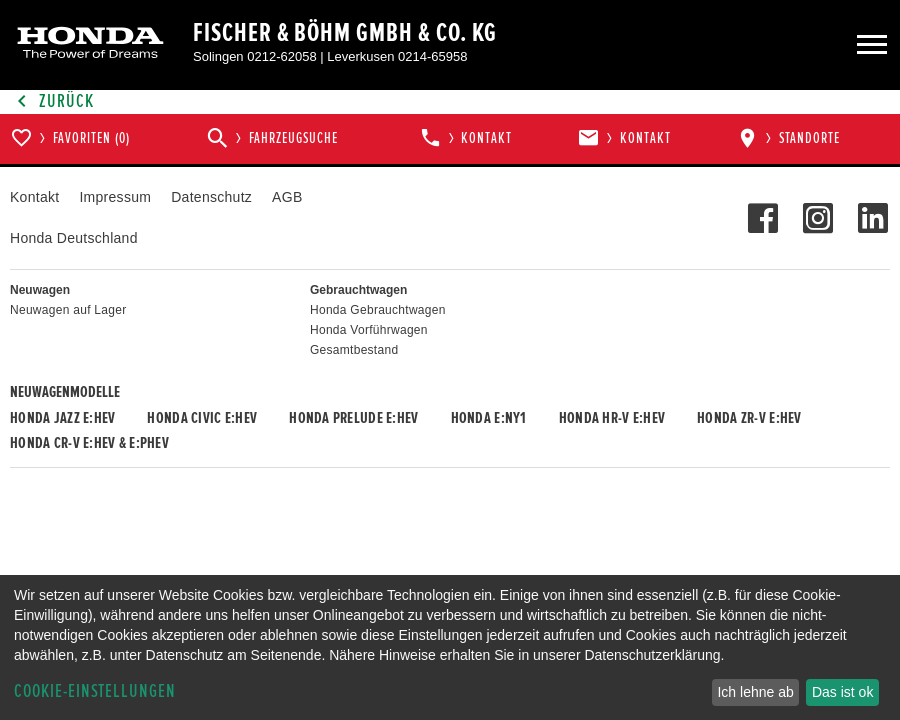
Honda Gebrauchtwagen (378, 310)
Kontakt (34, 197)
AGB (287, 197)
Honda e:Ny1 (489, 418)
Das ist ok (842, 692)
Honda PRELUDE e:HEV (353, 418)
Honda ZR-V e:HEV (749, 418)
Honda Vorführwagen (369, 330)
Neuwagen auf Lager (68, 310)
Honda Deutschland (74, 238)
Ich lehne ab (755, 692)
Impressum (115, 197)
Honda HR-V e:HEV (612, 418)
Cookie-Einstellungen (95, 691)
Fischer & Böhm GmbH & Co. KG (345, 33)
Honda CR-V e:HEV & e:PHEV (89, 443)
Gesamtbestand (354, 350)
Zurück (52, 101)
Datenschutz (211, 197)
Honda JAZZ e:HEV (62, 418)
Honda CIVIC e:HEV (202, 418)
